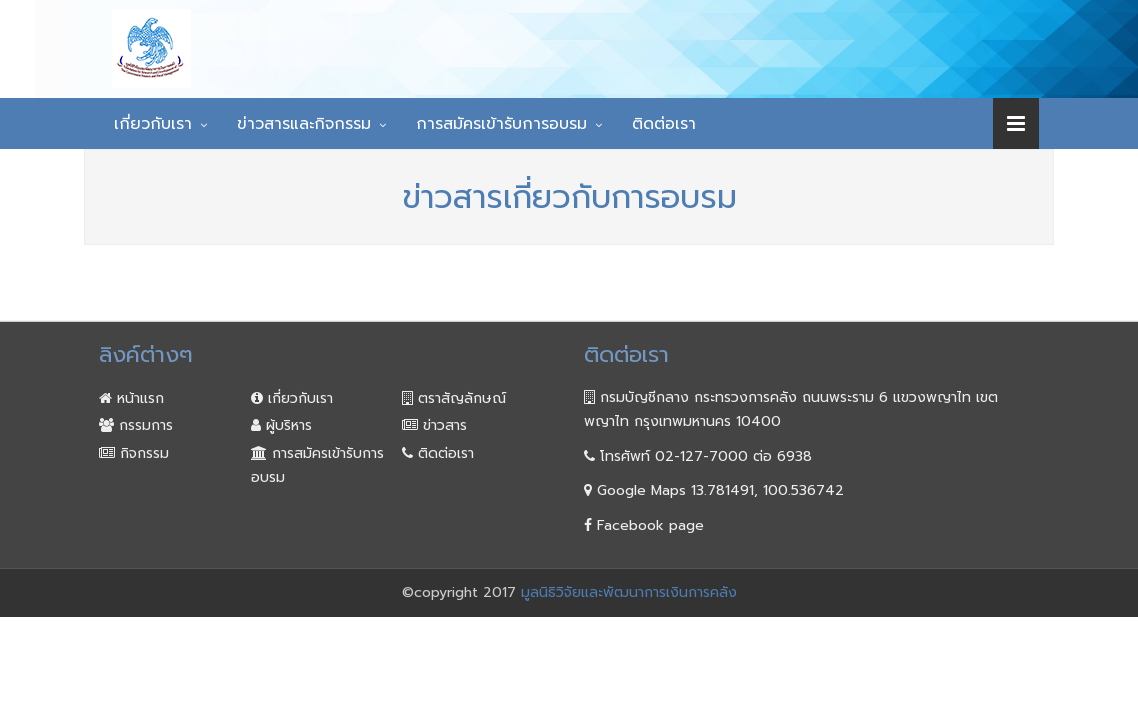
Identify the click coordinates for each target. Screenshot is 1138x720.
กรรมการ (136, 425)
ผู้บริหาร (281, 425)
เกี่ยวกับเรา (153, 124)
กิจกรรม (134, 453)
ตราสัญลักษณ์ (454, 398)
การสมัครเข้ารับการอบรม (501, 124)
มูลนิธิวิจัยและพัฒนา (450, 33)
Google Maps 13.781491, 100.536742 (714, 490)
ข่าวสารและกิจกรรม (304, 124)
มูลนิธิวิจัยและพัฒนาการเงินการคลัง (629, 592)
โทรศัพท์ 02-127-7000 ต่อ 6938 (698, 456)
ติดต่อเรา (664, 124)
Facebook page (644, 525)
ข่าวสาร (434, 425)
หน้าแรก (131, 398)
